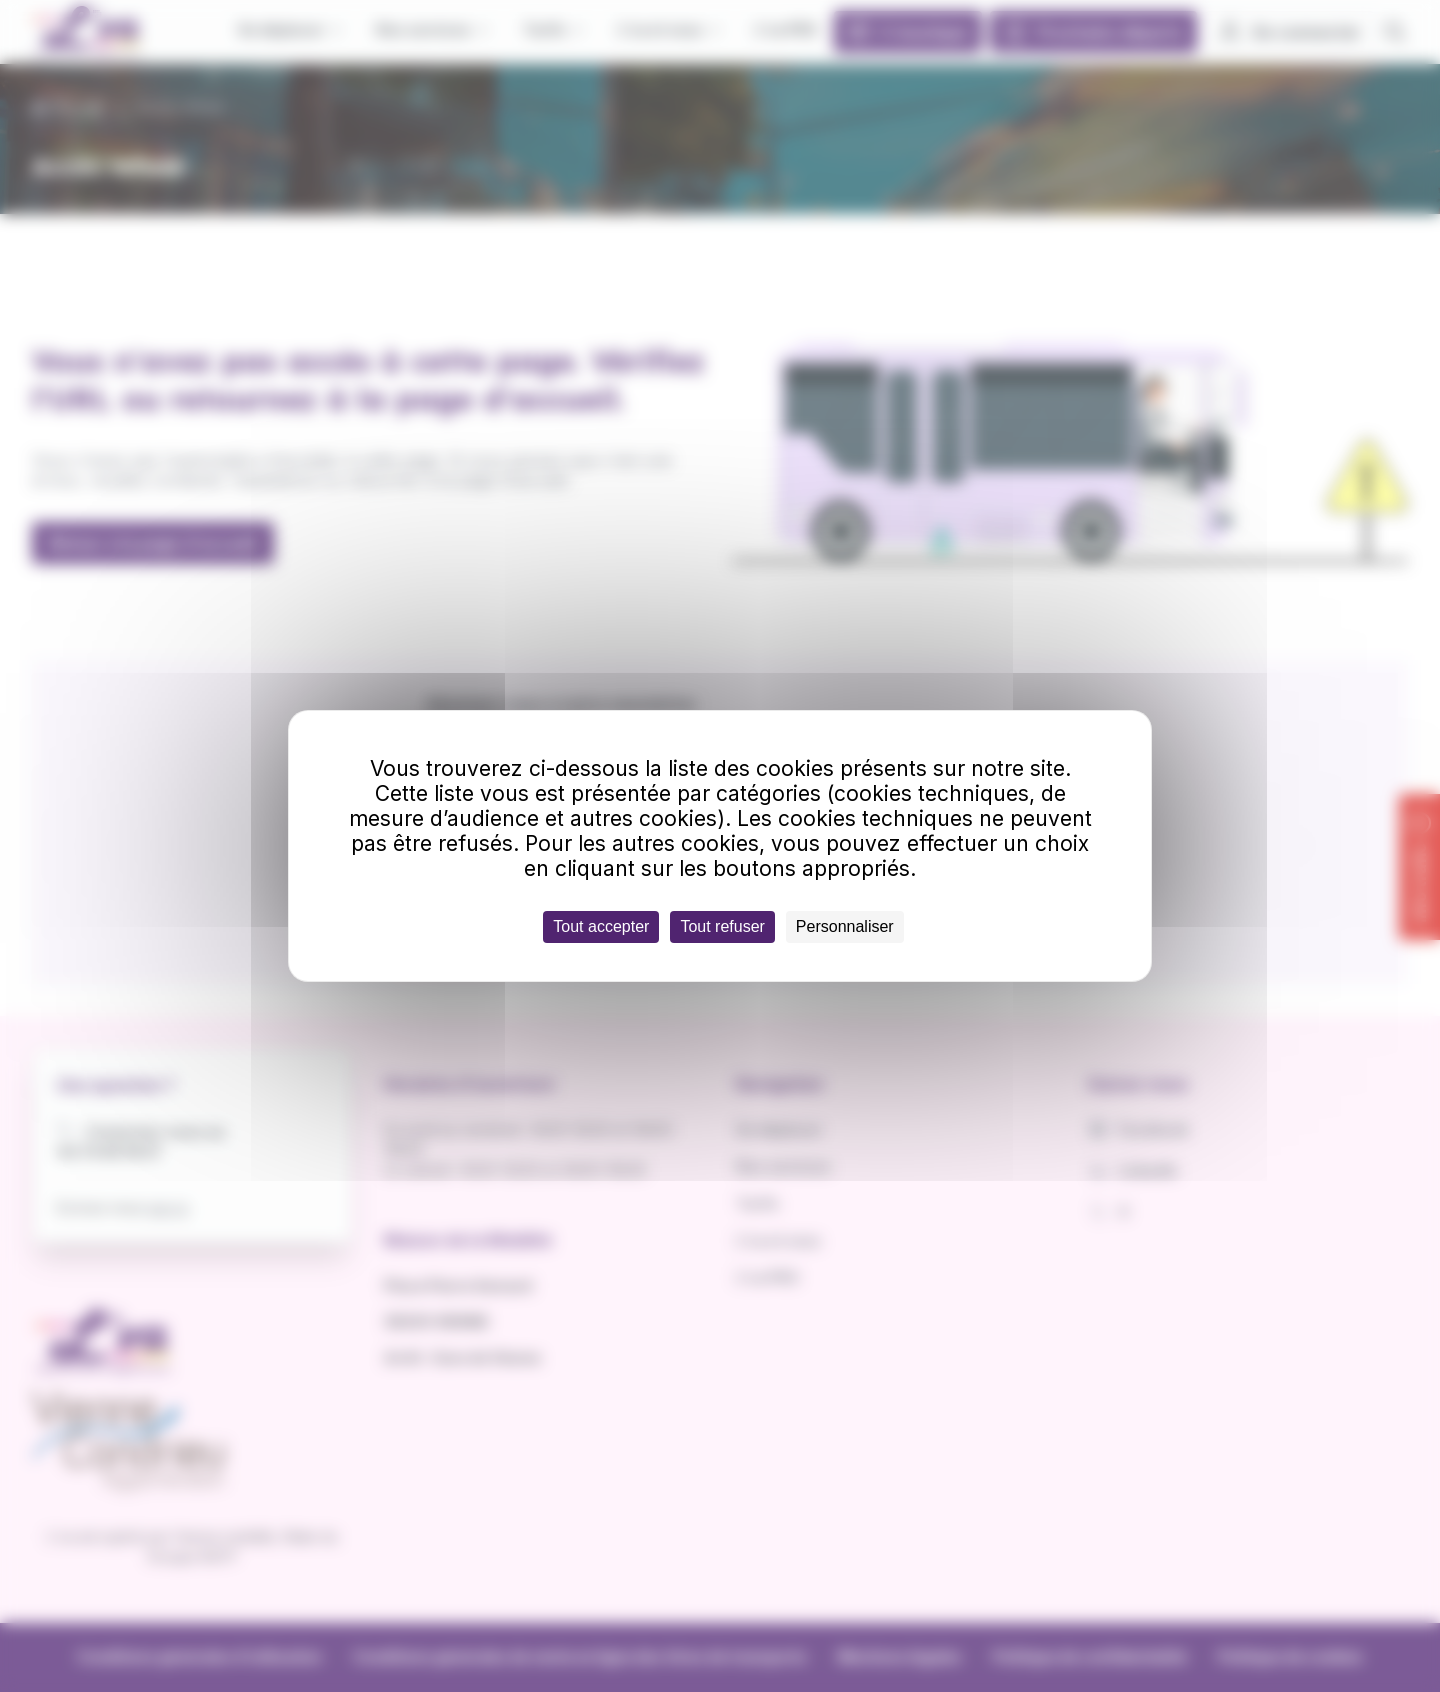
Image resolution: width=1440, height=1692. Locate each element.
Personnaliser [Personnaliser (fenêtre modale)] (845, 926)
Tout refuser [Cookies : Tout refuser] (722, 926)
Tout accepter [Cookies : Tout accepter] (601, 926)
